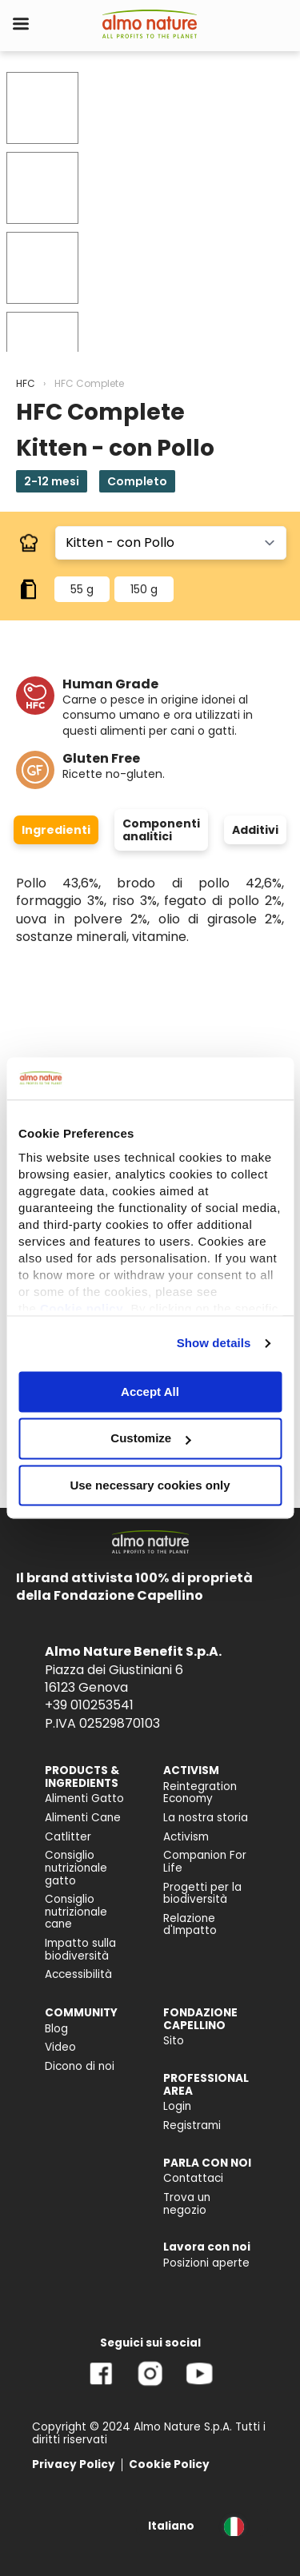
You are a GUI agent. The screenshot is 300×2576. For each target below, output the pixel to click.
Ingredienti (56, 830)
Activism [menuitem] (186, 1836)
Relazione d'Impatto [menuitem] (190, 1925)
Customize (150, 1439)
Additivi (255, 830)
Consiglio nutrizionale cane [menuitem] (76, 1912)
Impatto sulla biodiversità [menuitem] (80, 1950)
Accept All (150, 1391)
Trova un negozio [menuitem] (186, 2204)
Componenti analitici (161, 829)
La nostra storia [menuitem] (205, 1817)
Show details (214, 1343)
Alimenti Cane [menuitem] (83, 1817)
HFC (25, 383)
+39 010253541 (89, 1705)
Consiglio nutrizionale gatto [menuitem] (76, 1868)
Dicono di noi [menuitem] (79, 2066)
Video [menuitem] (60, 2047)
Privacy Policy (73, 2464)
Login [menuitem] (177, 2106)
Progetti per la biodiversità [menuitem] (202, 1894)
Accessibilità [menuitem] (78, 1974)
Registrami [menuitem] (192, 2125)
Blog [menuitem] (56, 2028)
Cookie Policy (169, 2464)
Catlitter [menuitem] (68, 1836)
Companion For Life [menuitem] (204, 1862)
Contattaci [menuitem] (193, 2178)
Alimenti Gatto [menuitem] (84, 1798)
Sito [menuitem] (173, 2040)
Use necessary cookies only (150, 1485)
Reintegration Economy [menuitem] (200, 1793)
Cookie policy (81, 1308)
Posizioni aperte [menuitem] (206, 2263)
